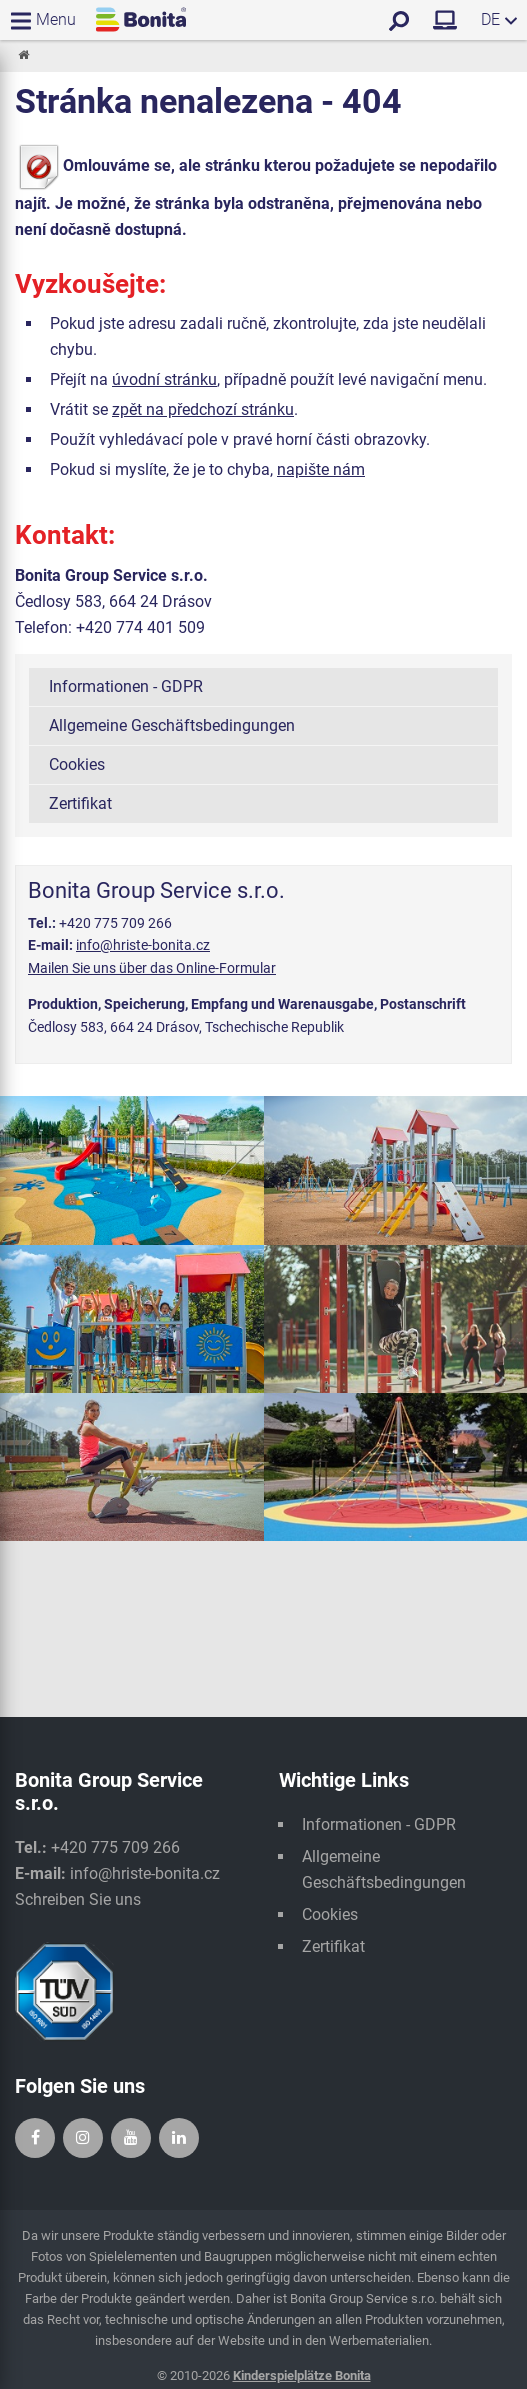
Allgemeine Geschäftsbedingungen (172, 725)
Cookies (77, 764)
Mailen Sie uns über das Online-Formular (152, 968)
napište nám (321, 469)
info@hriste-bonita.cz (143, 945)
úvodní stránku (164, 379)
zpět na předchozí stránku (203, 409)
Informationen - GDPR (126, 686)
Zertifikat (80, 803)
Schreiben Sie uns (78, 1899)
